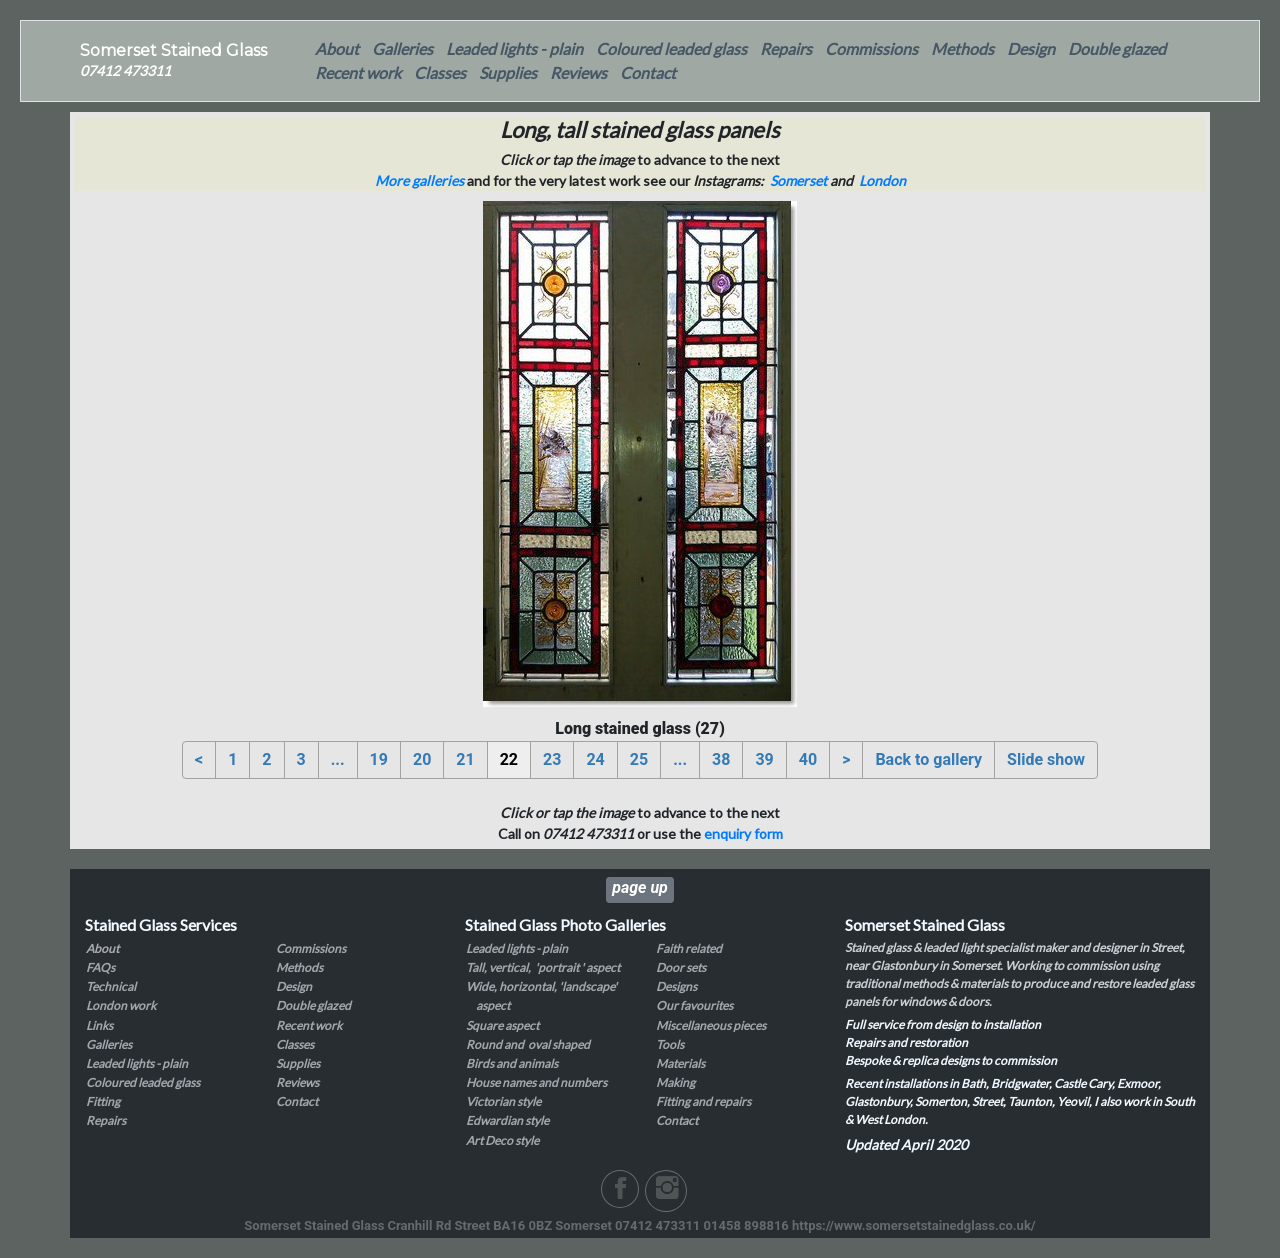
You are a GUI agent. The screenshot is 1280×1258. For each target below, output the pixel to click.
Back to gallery (928, 759)
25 (639, 759)
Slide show (1046, 759)
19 (379, 759)
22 (509, 759)
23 (552, 759)
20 (422, 759)
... (338, 759)
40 (808, 759)
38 (721, 759)
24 (595, 759)
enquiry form (743, 833)
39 (764, 759)
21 (465, 759)
